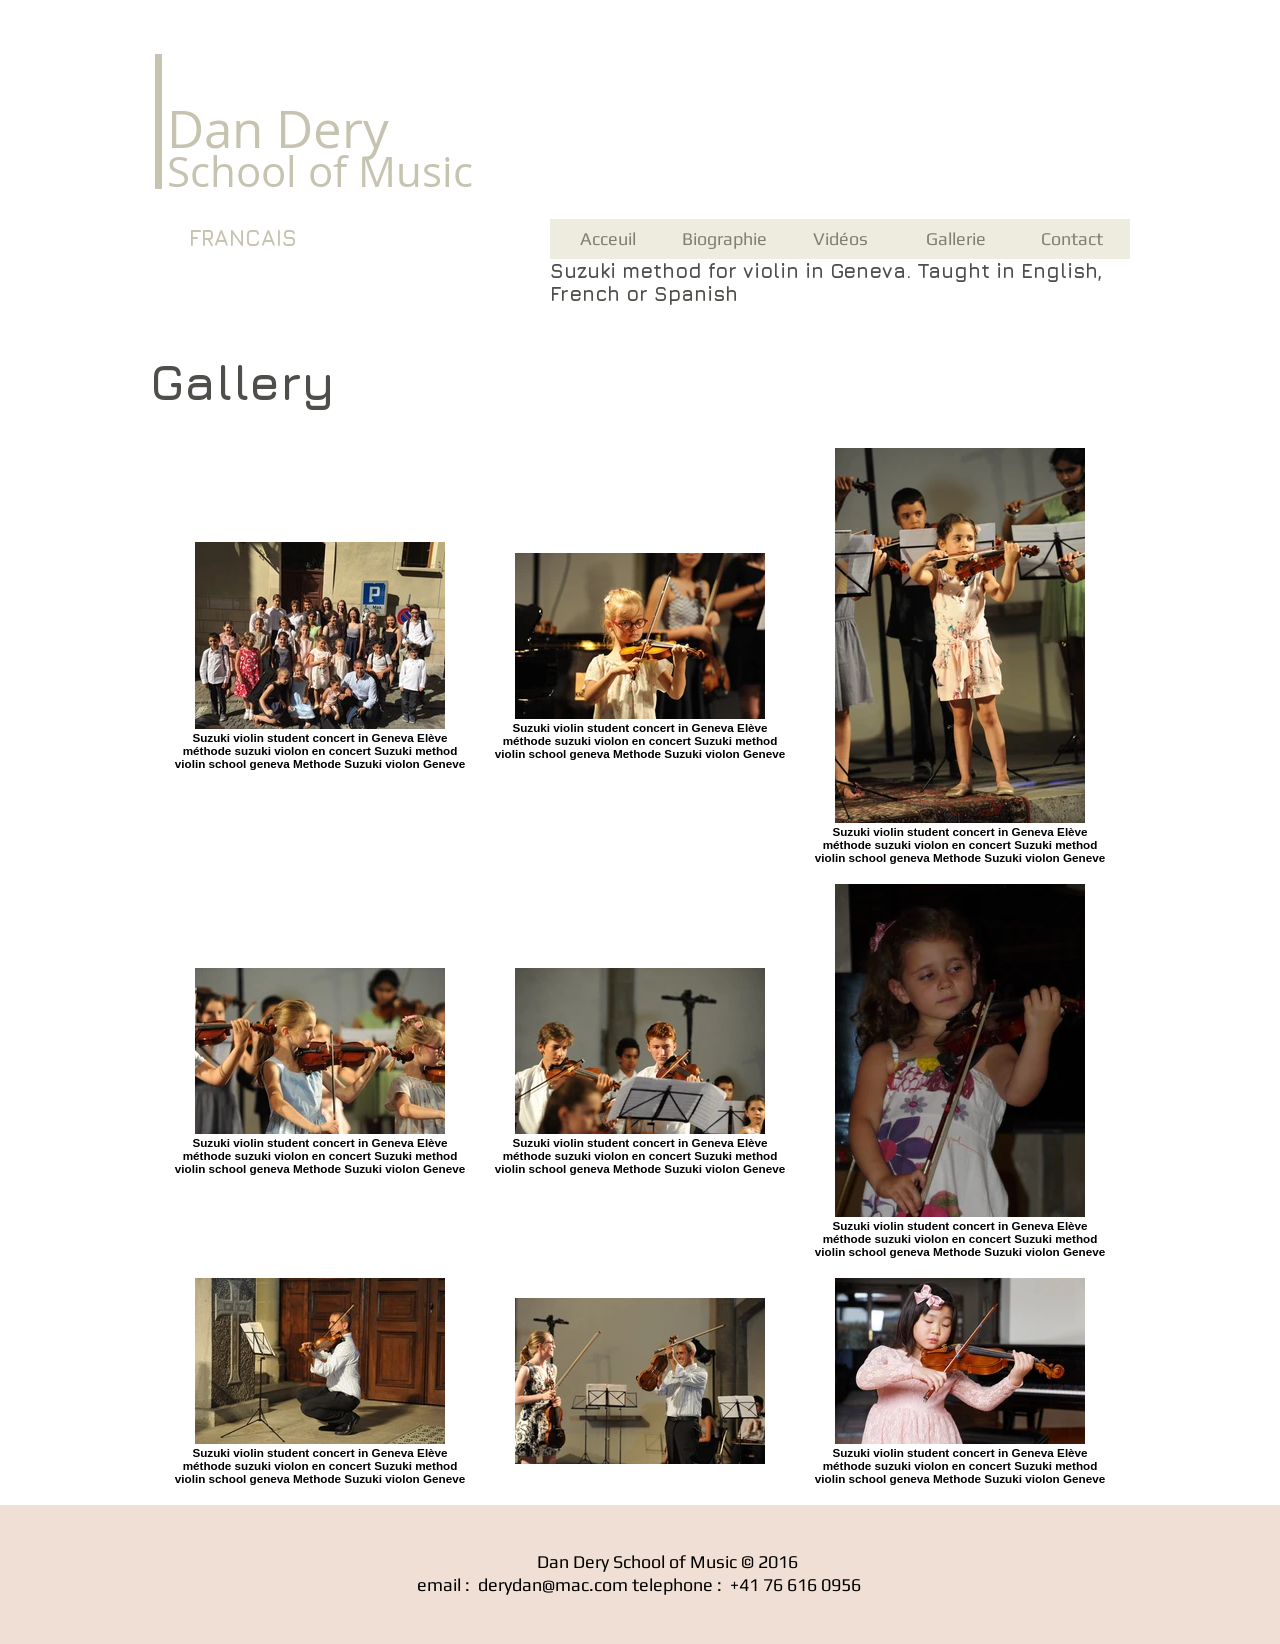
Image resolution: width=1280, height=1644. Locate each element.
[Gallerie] (956, 239)
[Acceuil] (608, 239)
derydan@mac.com (553, 1584)
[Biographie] (724, 239)
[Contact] (1072, 239)
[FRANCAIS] (242, 239)
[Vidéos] (840, 239)
